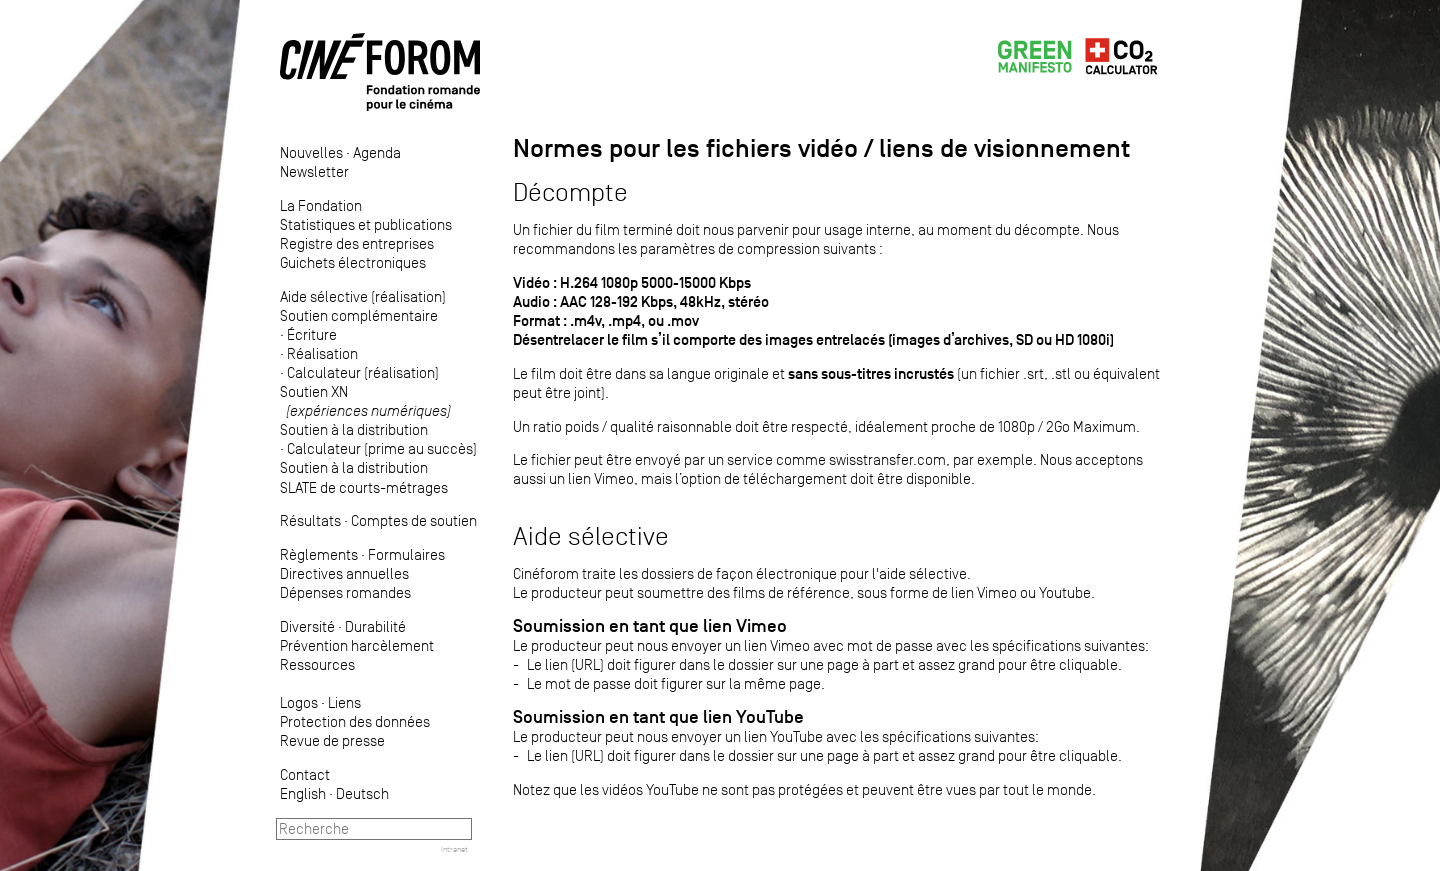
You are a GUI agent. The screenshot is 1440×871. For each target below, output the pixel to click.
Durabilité (375, 626)
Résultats (310, 520)
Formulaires (406, 554)
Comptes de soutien (414, 520)
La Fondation (321, 205)
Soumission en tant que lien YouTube (658, 717)
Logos (299, 702)
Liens (344, 702)
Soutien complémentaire (359, 315)
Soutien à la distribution (354, 429)
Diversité (307, 626)
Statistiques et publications (366, 224)
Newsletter (314, 171)
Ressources (317, 664)
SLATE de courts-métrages (364, 487)
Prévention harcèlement (357, 645)
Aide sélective (591, 536)
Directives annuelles (344, 573)
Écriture (312, 334)
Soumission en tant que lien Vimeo (650, 626)
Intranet (454, 849)
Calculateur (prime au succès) (382, 448)
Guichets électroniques (353, 262)
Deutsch (362, 793)
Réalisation (322, 353)
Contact (305, 774)
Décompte (570, 192)
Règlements (319, 554)
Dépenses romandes (345, 592)
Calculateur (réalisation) (363, 372)
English (303, 793)
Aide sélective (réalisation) (363, 296)
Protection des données (355, 721)
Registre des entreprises (357, 243)
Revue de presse (332, 740)
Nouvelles (311, 152)
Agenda (377, 152)
